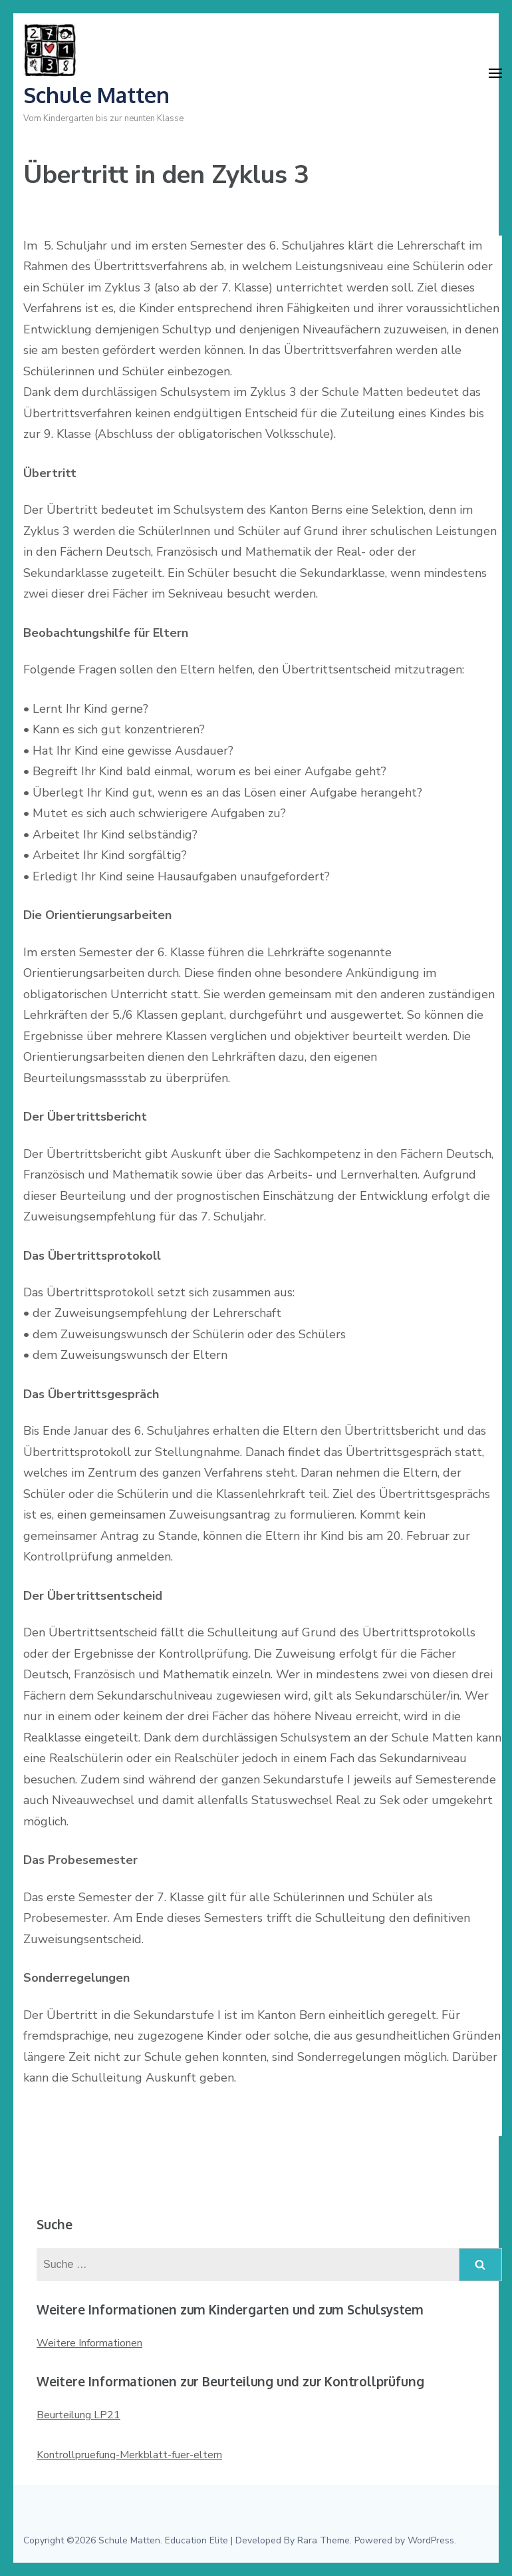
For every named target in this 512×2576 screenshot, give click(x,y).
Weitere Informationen (89, 2343)
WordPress (431, 2540)
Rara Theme (323, 2540)
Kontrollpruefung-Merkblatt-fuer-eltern (129, 2455)
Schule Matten (96, 94)
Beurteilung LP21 (78, 2415)
